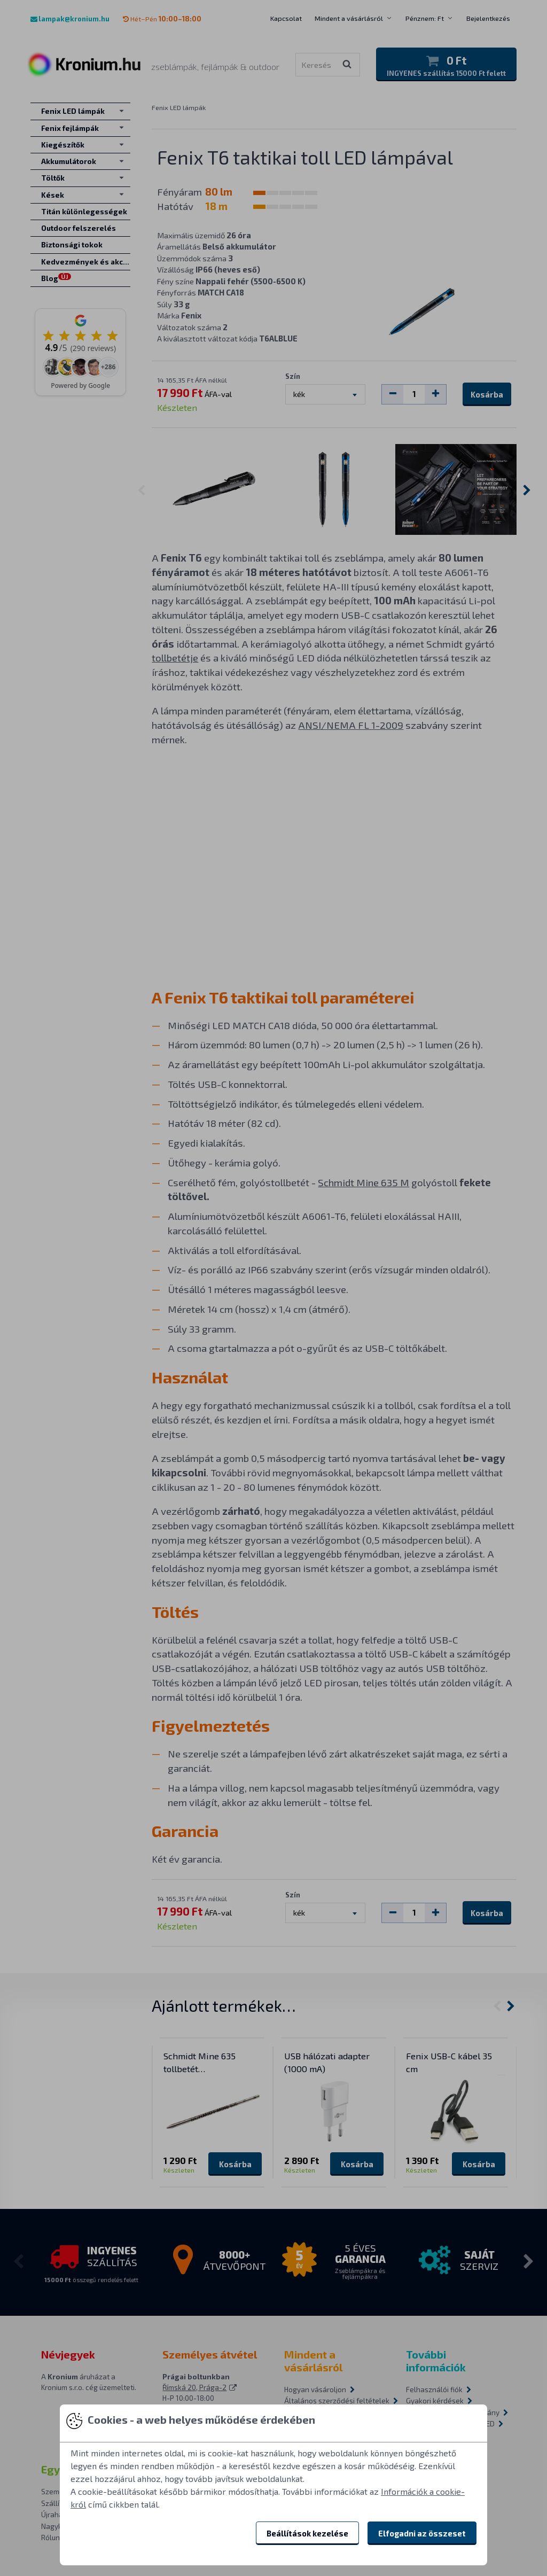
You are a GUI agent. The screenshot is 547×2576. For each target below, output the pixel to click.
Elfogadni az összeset (422, 2533)
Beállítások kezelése (307, 2533)
